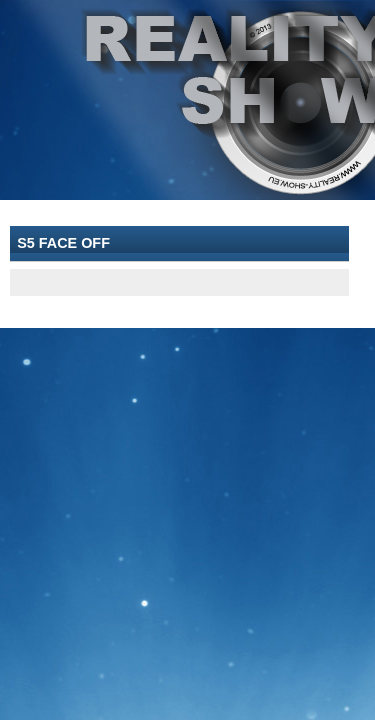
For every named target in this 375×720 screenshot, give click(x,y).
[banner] (187, 100)
